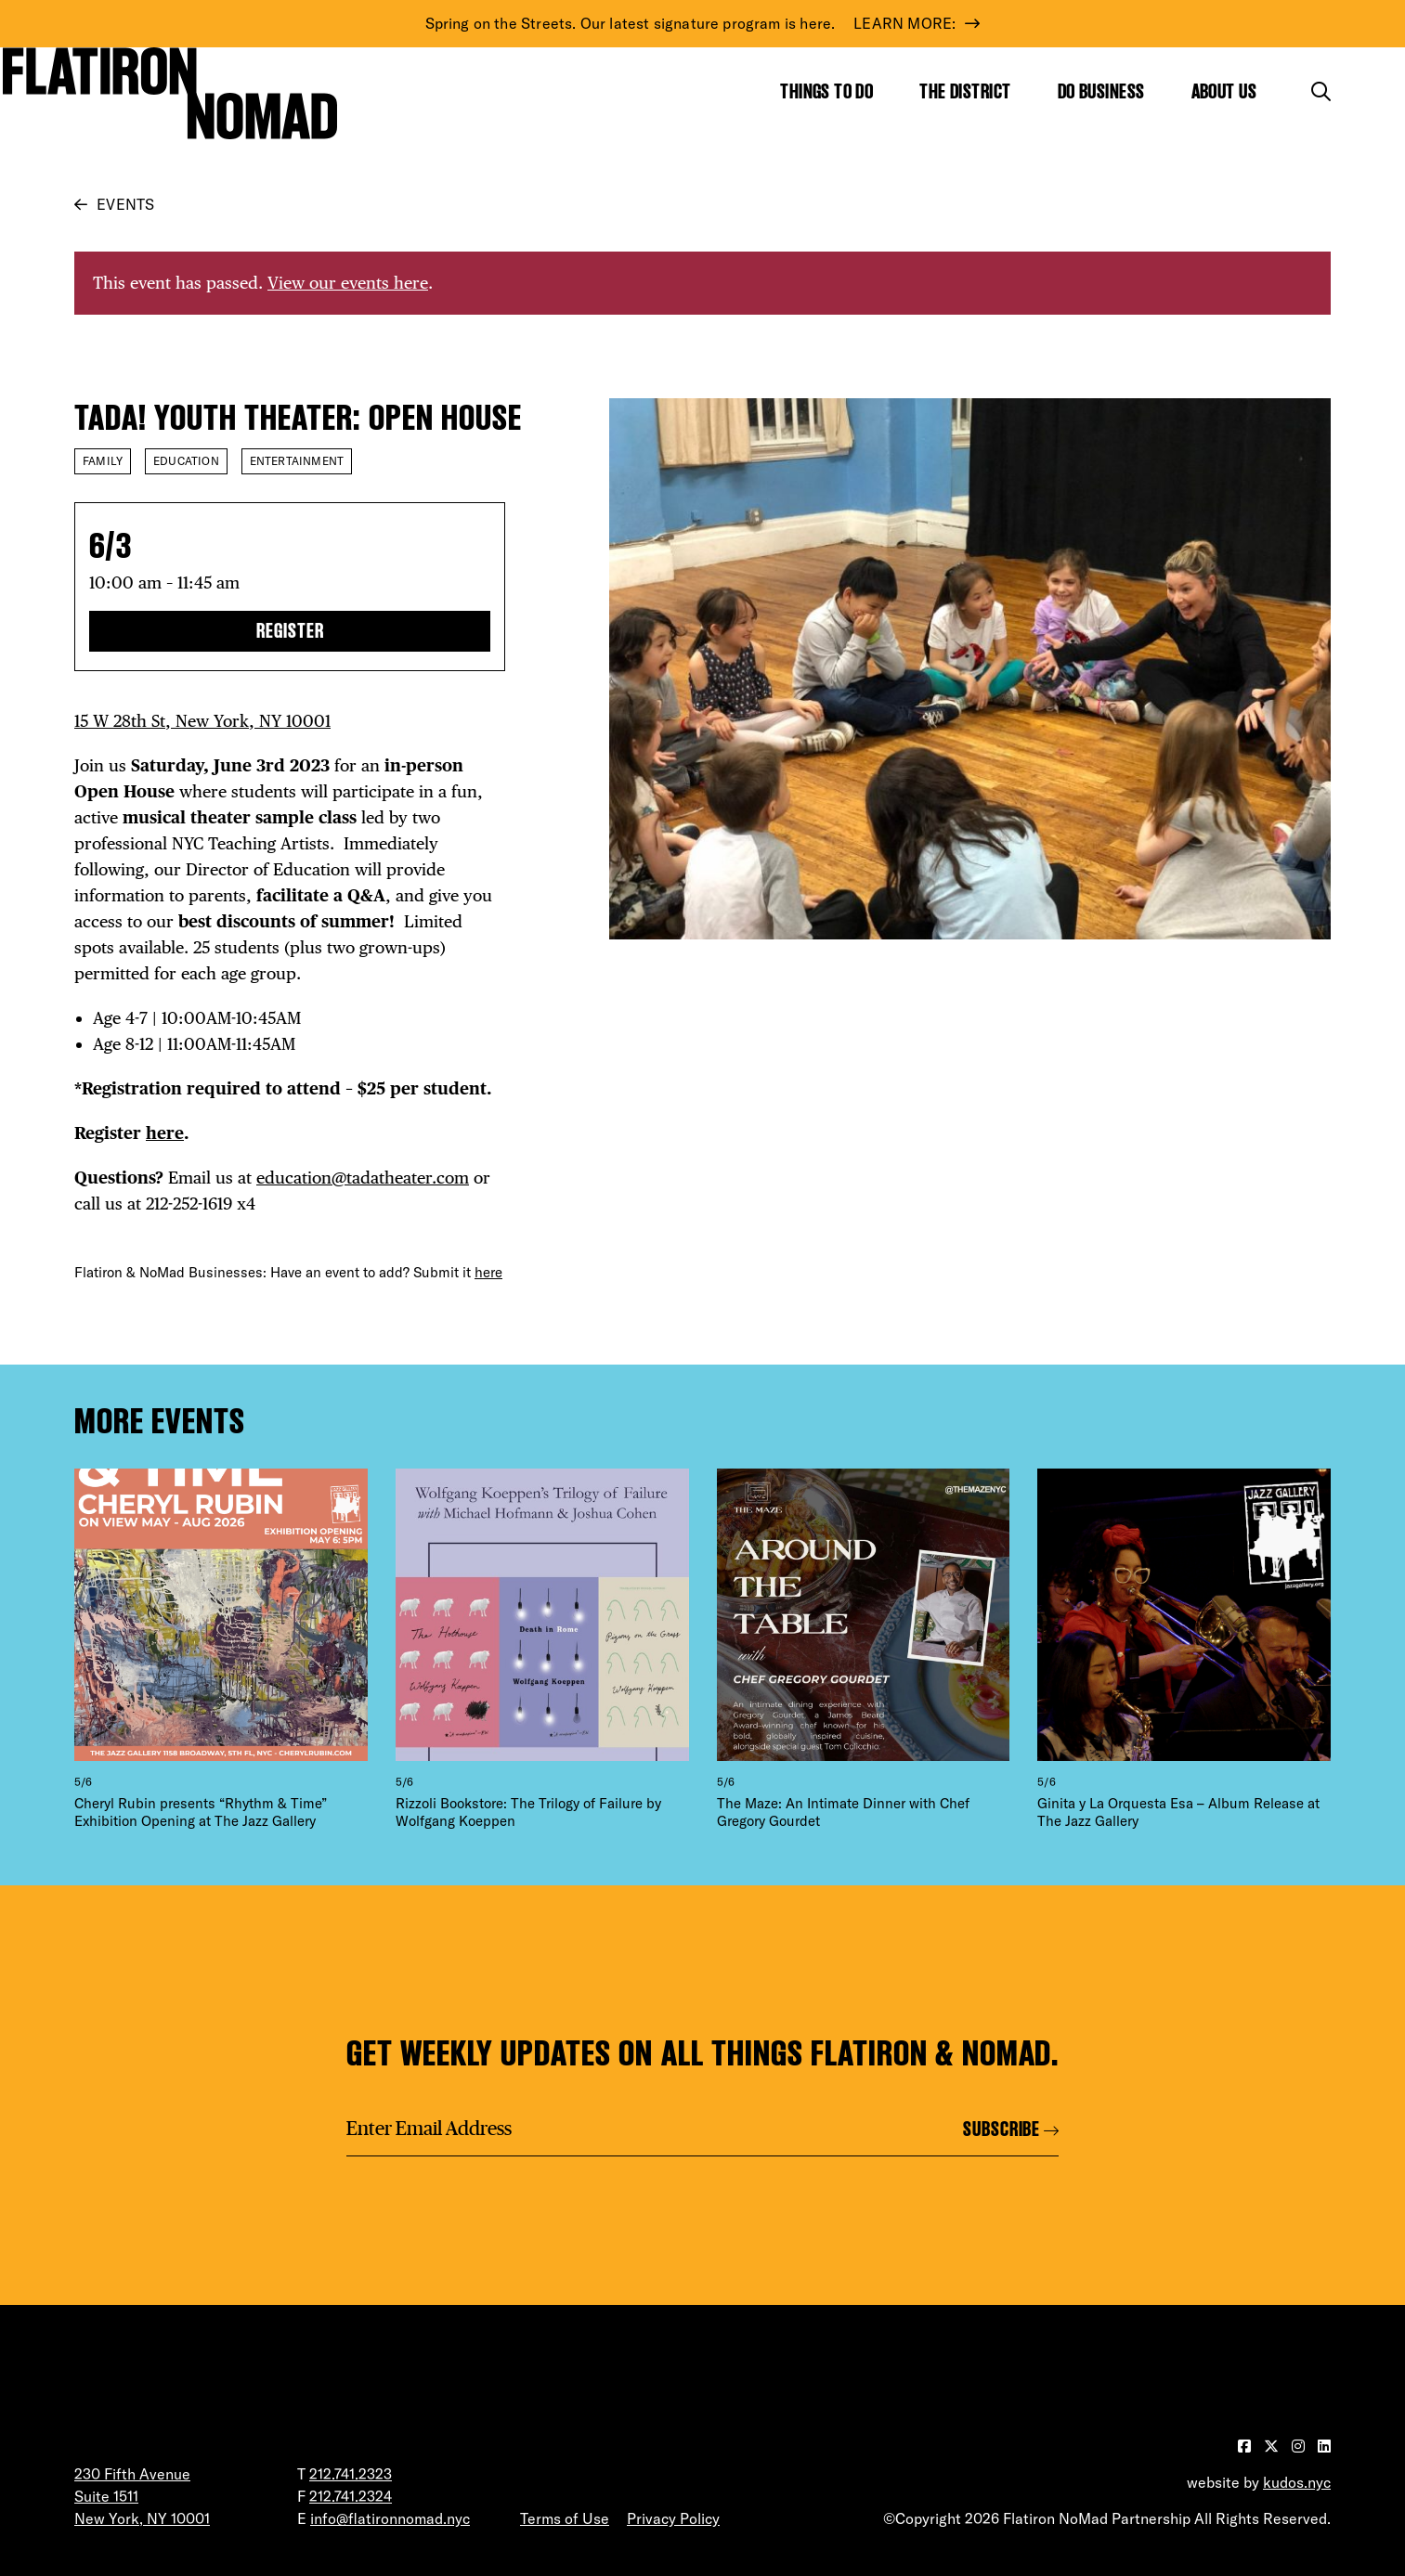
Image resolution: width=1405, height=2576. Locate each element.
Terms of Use (564, 2518)
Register (290, 630)
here (165, 1133)
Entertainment (297, 461)
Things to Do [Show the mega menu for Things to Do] (826, 91)
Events (125, 204)
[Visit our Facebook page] (1246, 2446)
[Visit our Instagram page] (1300, 2446)
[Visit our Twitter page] (1273, 2446)
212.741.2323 (350, 2474)
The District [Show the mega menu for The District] (964, 91)
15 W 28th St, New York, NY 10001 (202, 721)
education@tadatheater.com (362, 1177)
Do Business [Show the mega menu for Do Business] (1101, 91)
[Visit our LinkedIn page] (1324, 2446)
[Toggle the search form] (1321, 91)
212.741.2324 (350, 2496)
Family (103, 461)
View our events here (347, 282)
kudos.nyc (1297, 2482)
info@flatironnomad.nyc (390, 2518)
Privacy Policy (673, 2518)
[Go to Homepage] (170, 92)
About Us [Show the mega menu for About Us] (1224, 91)
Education (186, 461)
